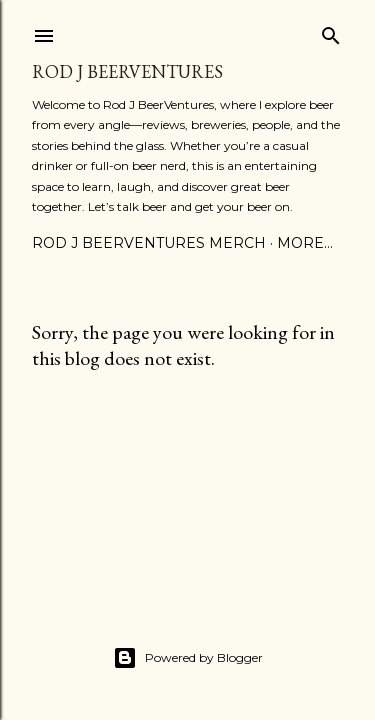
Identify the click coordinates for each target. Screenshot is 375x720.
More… (305, 243)
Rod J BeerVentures (127, 71)
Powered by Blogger (188, 658)
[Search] (331, 31)
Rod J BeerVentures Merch (149, 243)
